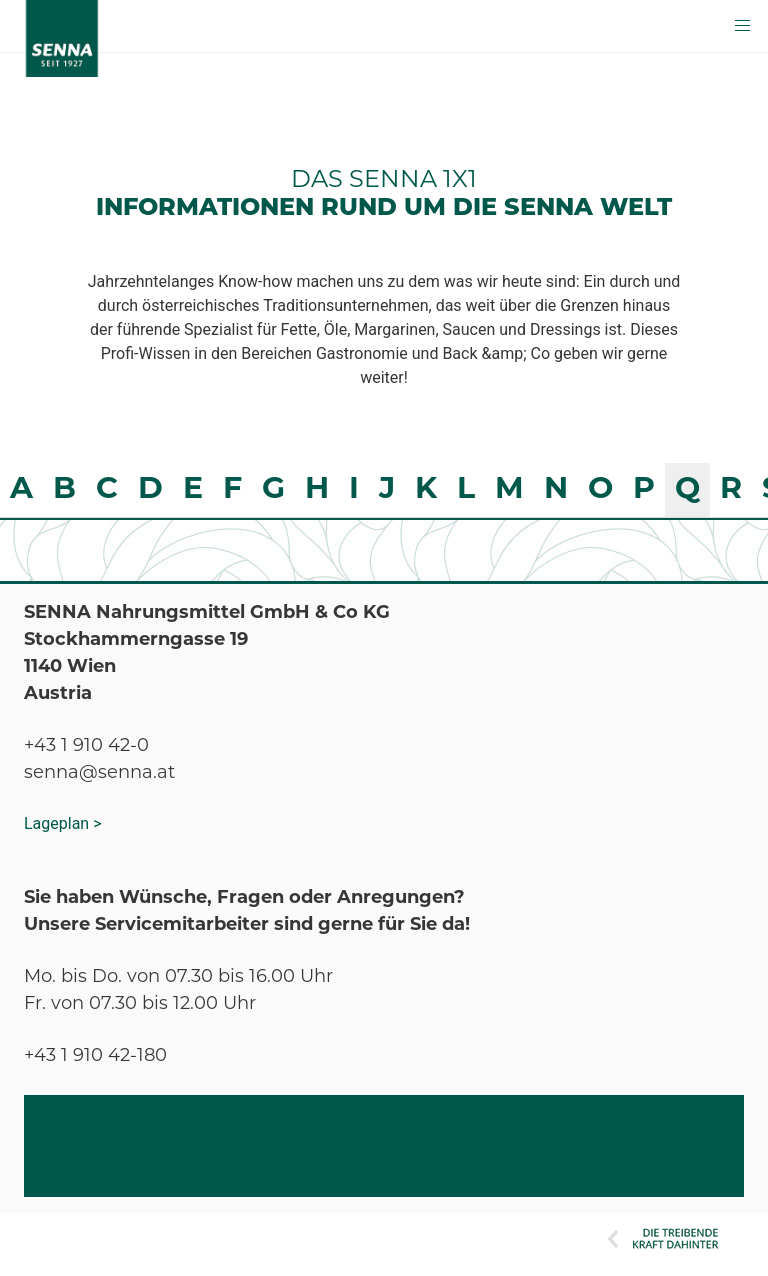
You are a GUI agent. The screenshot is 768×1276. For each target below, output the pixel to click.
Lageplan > (63, 823)
